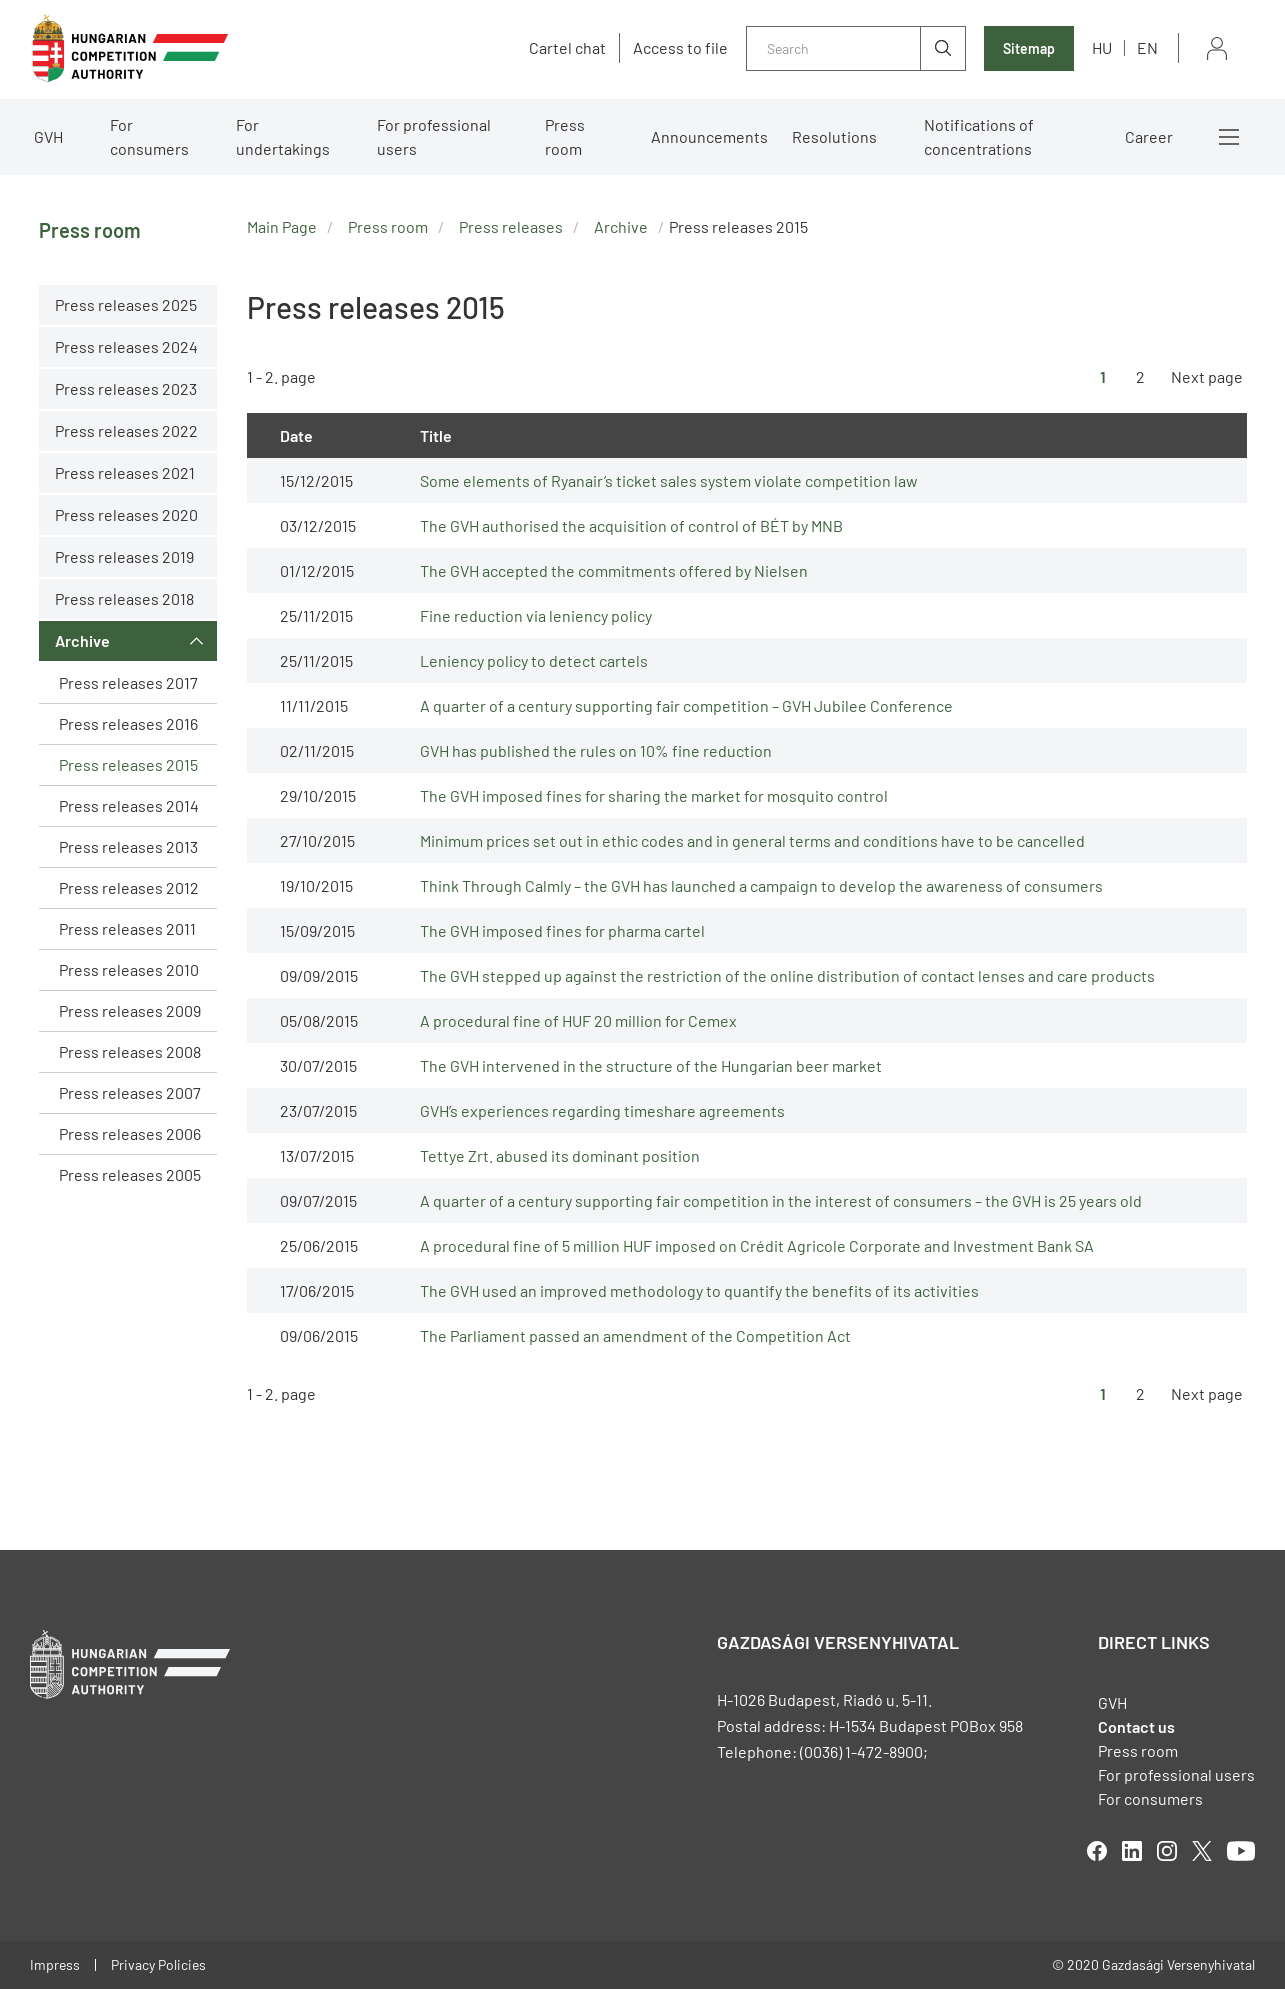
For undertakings (283, 136)
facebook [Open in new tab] (1097, 1851)
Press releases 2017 (128, 682)
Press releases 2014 (129, 805)
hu (1102, 47)
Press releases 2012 (129, 887)
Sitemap (1029, 48)
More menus (1229, 137)
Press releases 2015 (128, 764)
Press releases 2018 (124, 598)
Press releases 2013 (128, 846)
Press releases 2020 (126, 514)
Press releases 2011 (127, 928)
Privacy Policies (158, 1964)
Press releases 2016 (128, 723)
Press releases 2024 (126, 346)
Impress (55, 1964)
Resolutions (834, 136)
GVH (48, 136)
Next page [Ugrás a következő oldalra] (1207, 376)
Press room (565, 136)
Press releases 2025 (126, 304)
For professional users (434, 136)
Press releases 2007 (130, 1092)
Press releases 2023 (126, 388)
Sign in (1217, 48)
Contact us (1136, 1726)
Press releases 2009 (130, 1010)
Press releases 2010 (129, 969)
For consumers (149, 136)
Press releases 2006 (130, 1133)
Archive (82, 640)
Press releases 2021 (125, 472)
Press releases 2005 (130, 1174)
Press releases (511, 226)
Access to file (680, 48)
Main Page (282, 226)
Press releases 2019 (124, 556)
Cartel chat (567, 48)
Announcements (709, 136)
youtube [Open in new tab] (1241, 1851)
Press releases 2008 (130, 1051)
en (1147, 47)
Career (1149, 136)
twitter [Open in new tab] (1202, 1851)
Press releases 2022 (126, 430)
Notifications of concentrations (979, 136)
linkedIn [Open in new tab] (1132, 1851)
